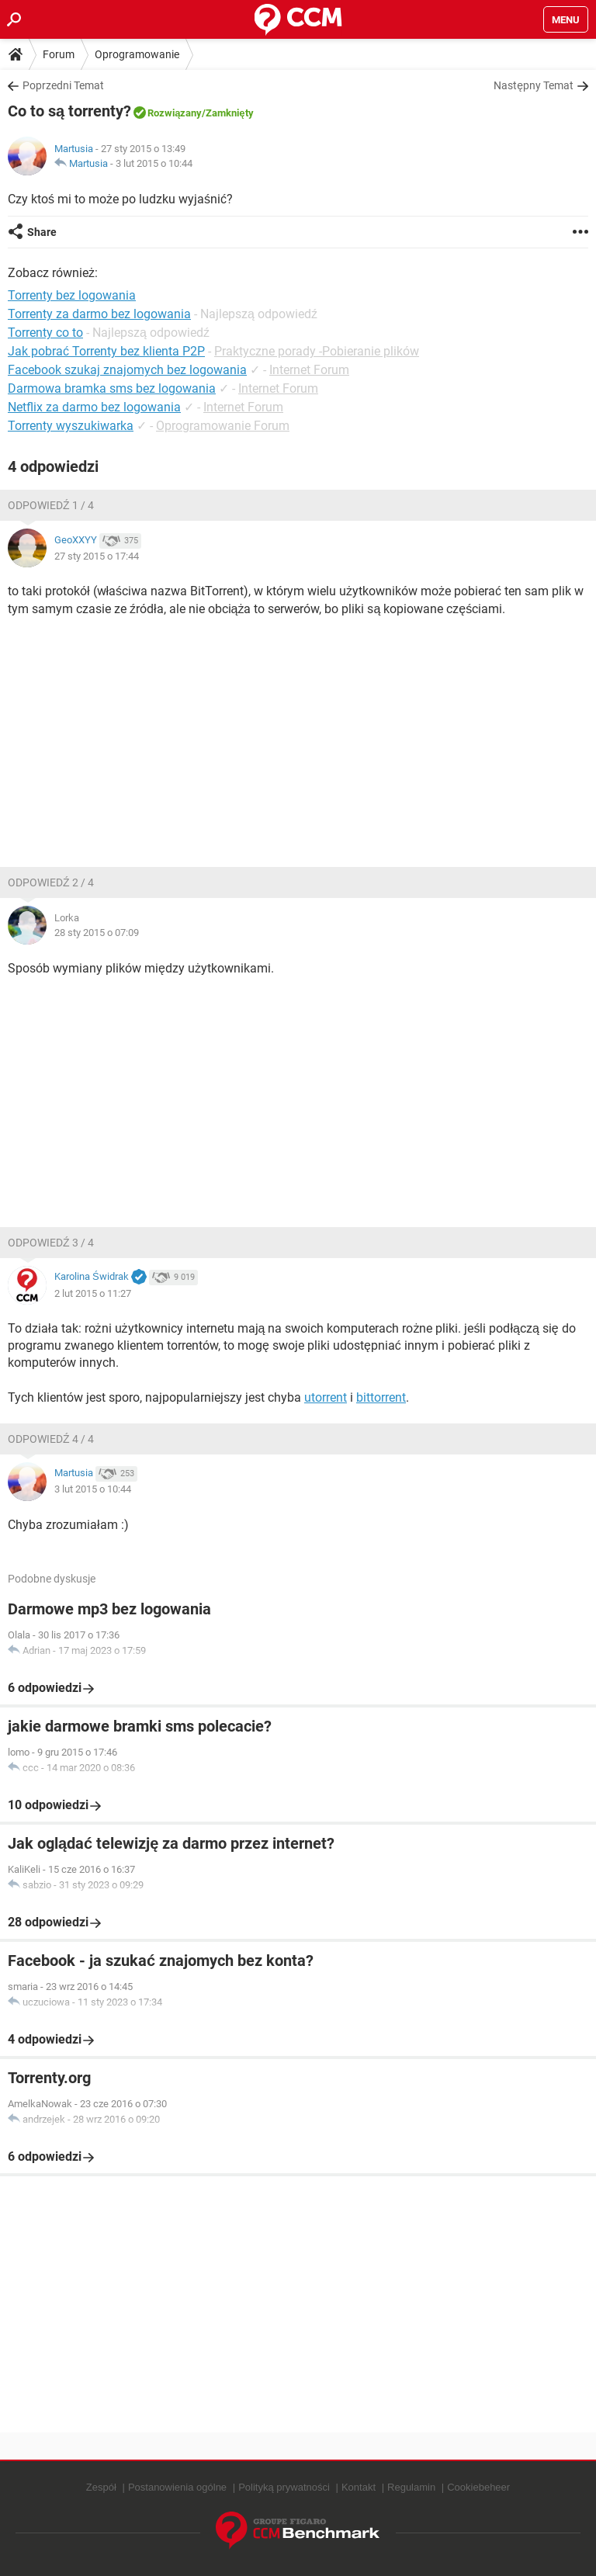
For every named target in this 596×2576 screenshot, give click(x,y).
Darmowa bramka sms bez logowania (112, 388)
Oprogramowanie (137, 54)
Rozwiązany (174, 113)
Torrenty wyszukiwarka (70, 425)
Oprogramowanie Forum (222, 425)
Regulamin (411, 2487)
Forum (58, 54)
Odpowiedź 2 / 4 (51, 882)
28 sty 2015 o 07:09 (96, 932)
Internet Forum (309, 369)
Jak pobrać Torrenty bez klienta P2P (106, 351)
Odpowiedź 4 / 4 (51, 1439)
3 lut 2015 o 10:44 (154, 163)
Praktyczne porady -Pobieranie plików (316, 351)
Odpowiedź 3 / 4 (51, 1242)
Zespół (101, 2487)
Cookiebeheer (478, 2487)
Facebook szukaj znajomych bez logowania (127, 369)
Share (42, 232)
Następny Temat (533, 85)
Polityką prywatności (284, 2487)
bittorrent (381, 1397)
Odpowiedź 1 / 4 (51, 505)
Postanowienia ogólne (177, 2487)
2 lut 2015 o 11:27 (92, 1293)
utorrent (325, 1397)
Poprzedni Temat (63, 85)
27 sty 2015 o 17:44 (96, 556)
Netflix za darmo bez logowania (94, 407)
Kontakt (358, 2487)
